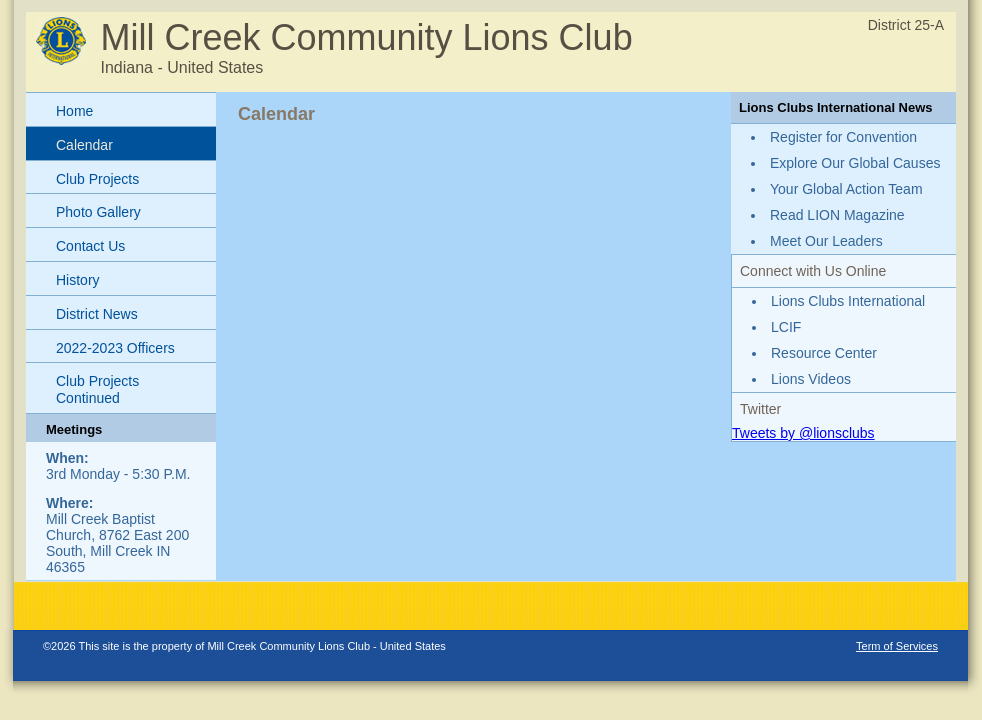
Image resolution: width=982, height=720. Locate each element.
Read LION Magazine (837, 215)
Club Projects (97, 179)
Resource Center (824, 353)
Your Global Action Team (846, 189)
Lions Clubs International (848, 301)
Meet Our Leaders (826, 241)
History (78, 280)
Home (74, 111)
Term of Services (897, 646)
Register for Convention (843, 137)
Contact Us (90, 246)
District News (97, 314)
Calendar (84, 145)
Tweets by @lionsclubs (803, 433)
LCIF (786, 327)
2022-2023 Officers (115, 348)
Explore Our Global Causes (855, 163)
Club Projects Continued (97, 389)
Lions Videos (811, 379)
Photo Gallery (98, 212)
